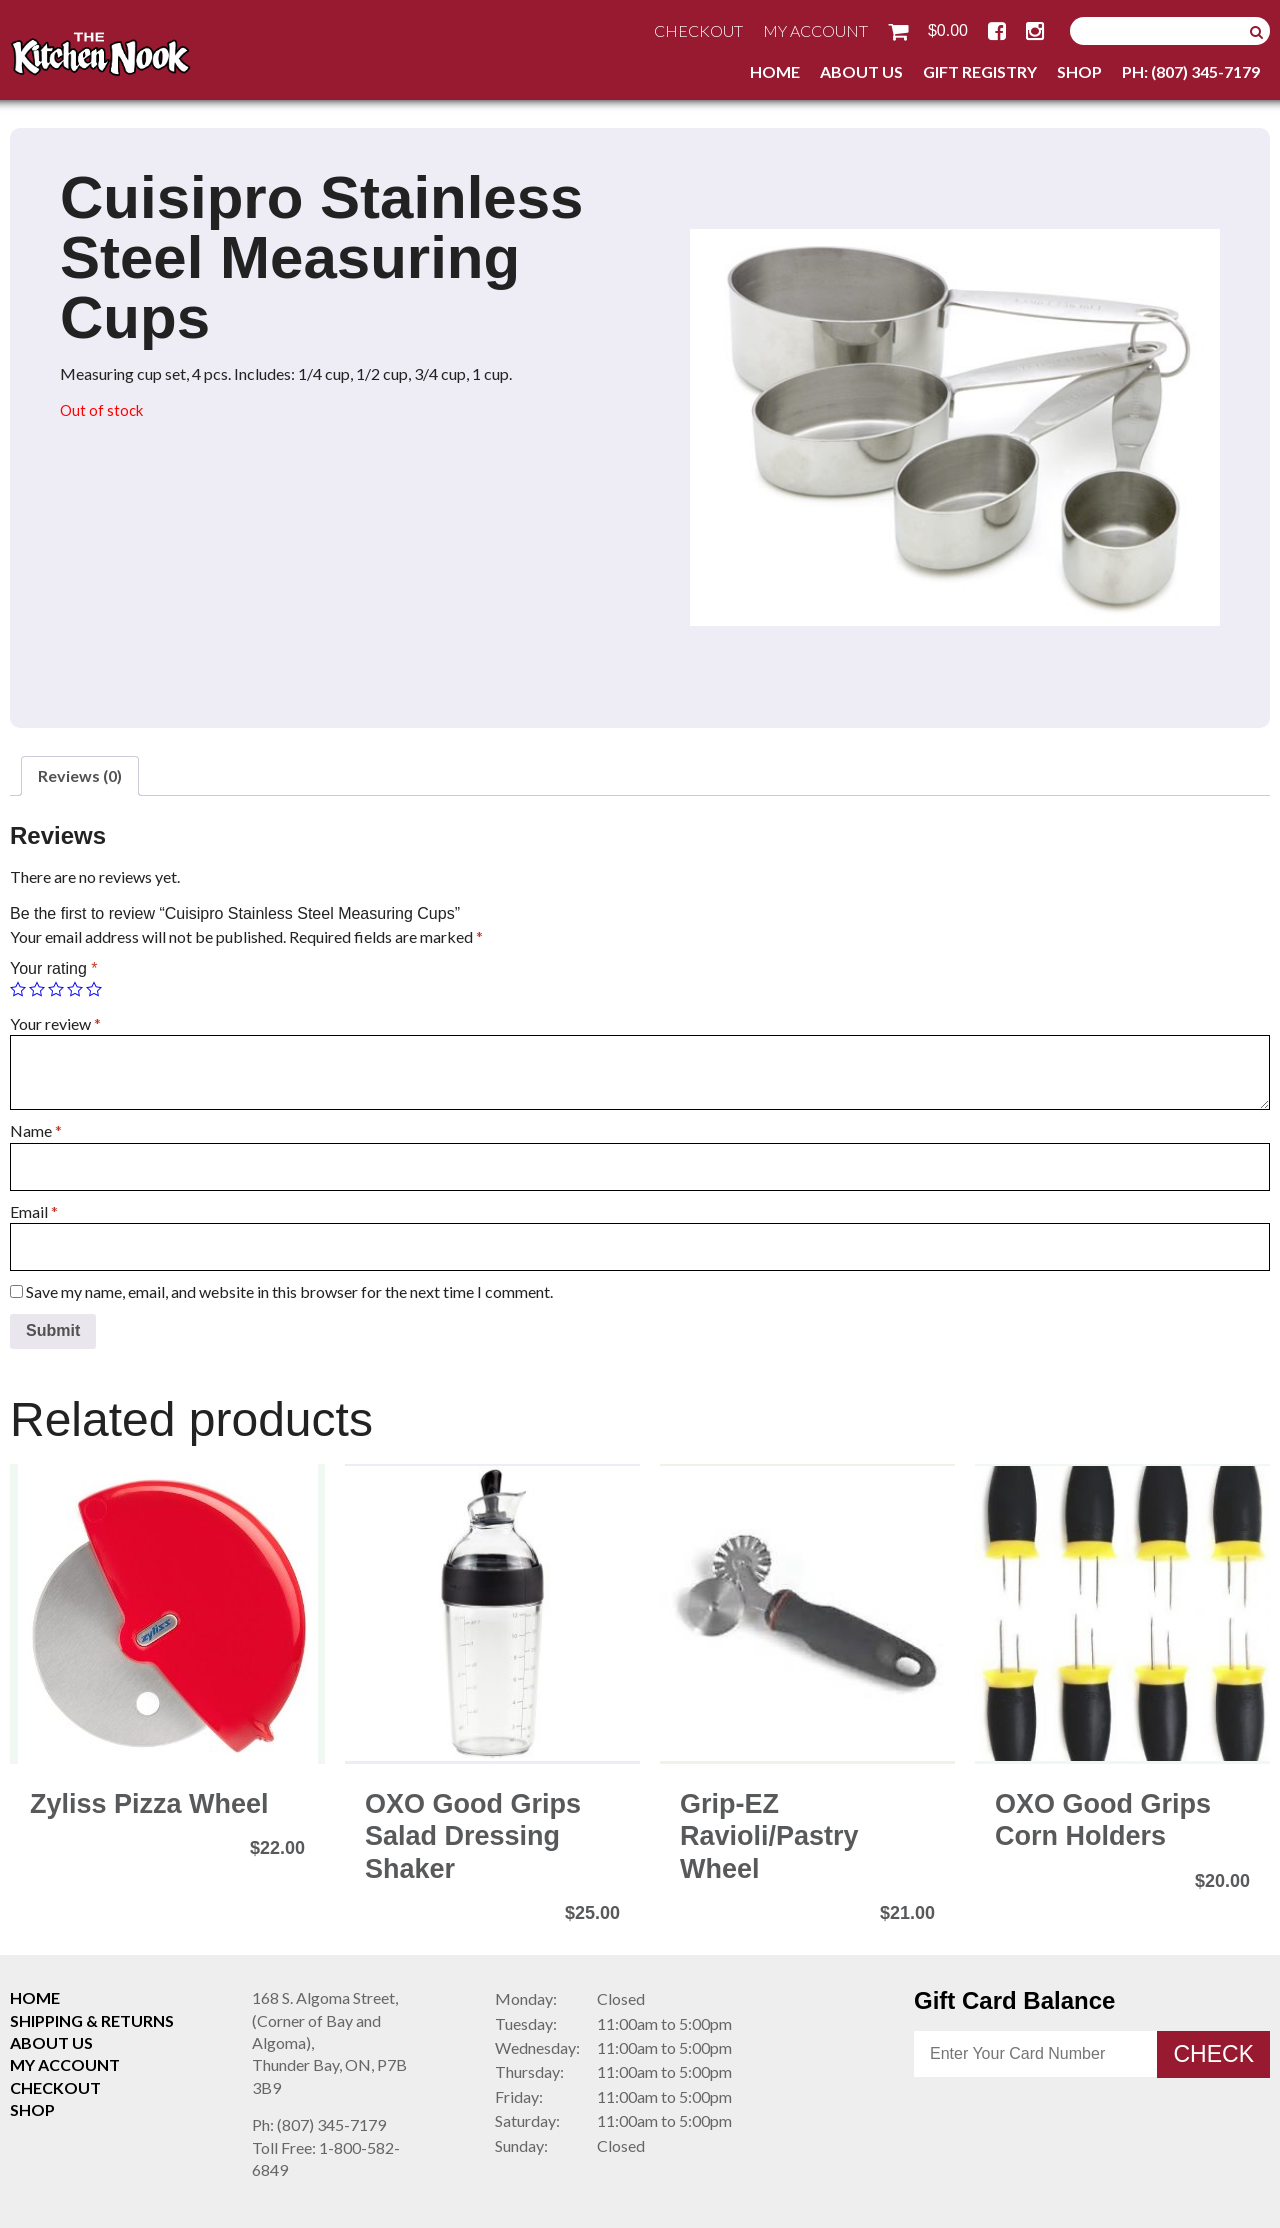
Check (1213, 2054)
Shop (1079, 71)
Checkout (698, 30)
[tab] (80, 776)
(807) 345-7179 (319, 2124)
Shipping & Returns (92, 2020)
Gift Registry (980, 71)
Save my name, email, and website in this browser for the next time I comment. (289, 1291)
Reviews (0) (80, 775)
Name (36, 1130)
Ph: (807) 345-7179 (1191, 71)
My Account (815, 30)
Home (775, 71)
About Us (861, 71)
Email (34, 1211)
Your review (55, 1023)
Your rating (53, 968)
